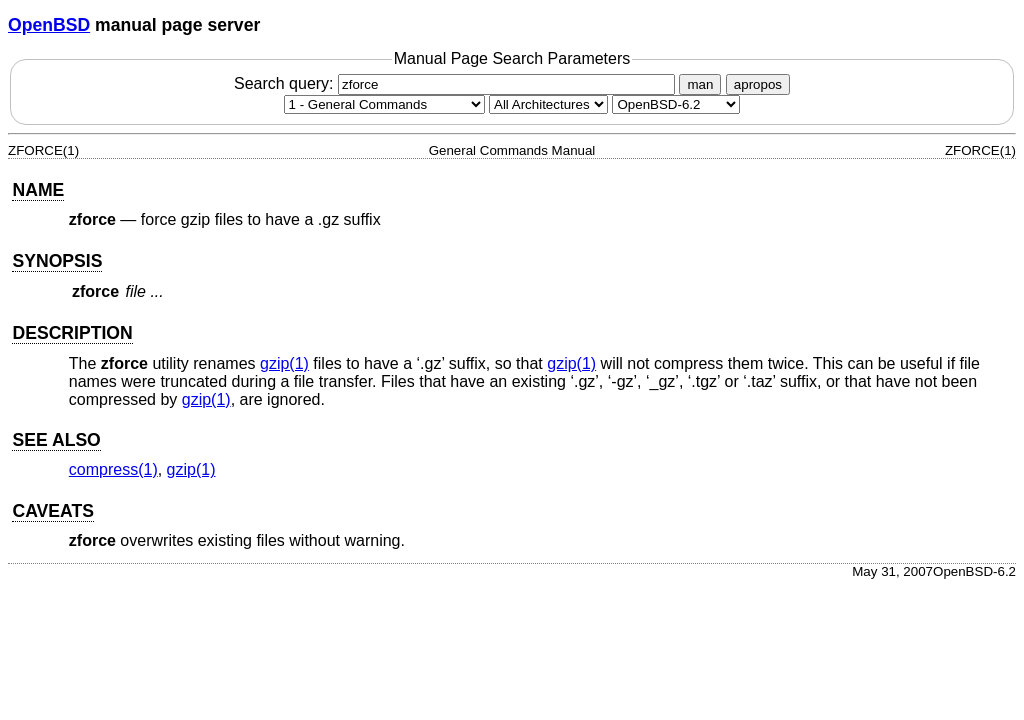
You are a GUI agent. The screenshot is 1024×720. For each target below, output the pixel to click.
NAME (38, 190)
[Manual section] (384, 104)
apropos (758, 84)
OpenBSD (49, 25)
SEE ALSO (56, 440)
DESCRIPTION (72, 333)
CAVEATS (52, 511)
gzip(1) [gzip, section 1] (284, 363)
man (700, 84)
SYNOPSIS (57, 261)
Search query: (457, 83)
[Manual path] (676, 104)
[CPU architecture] (548, 104)
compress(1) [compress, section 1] (113, 469)
